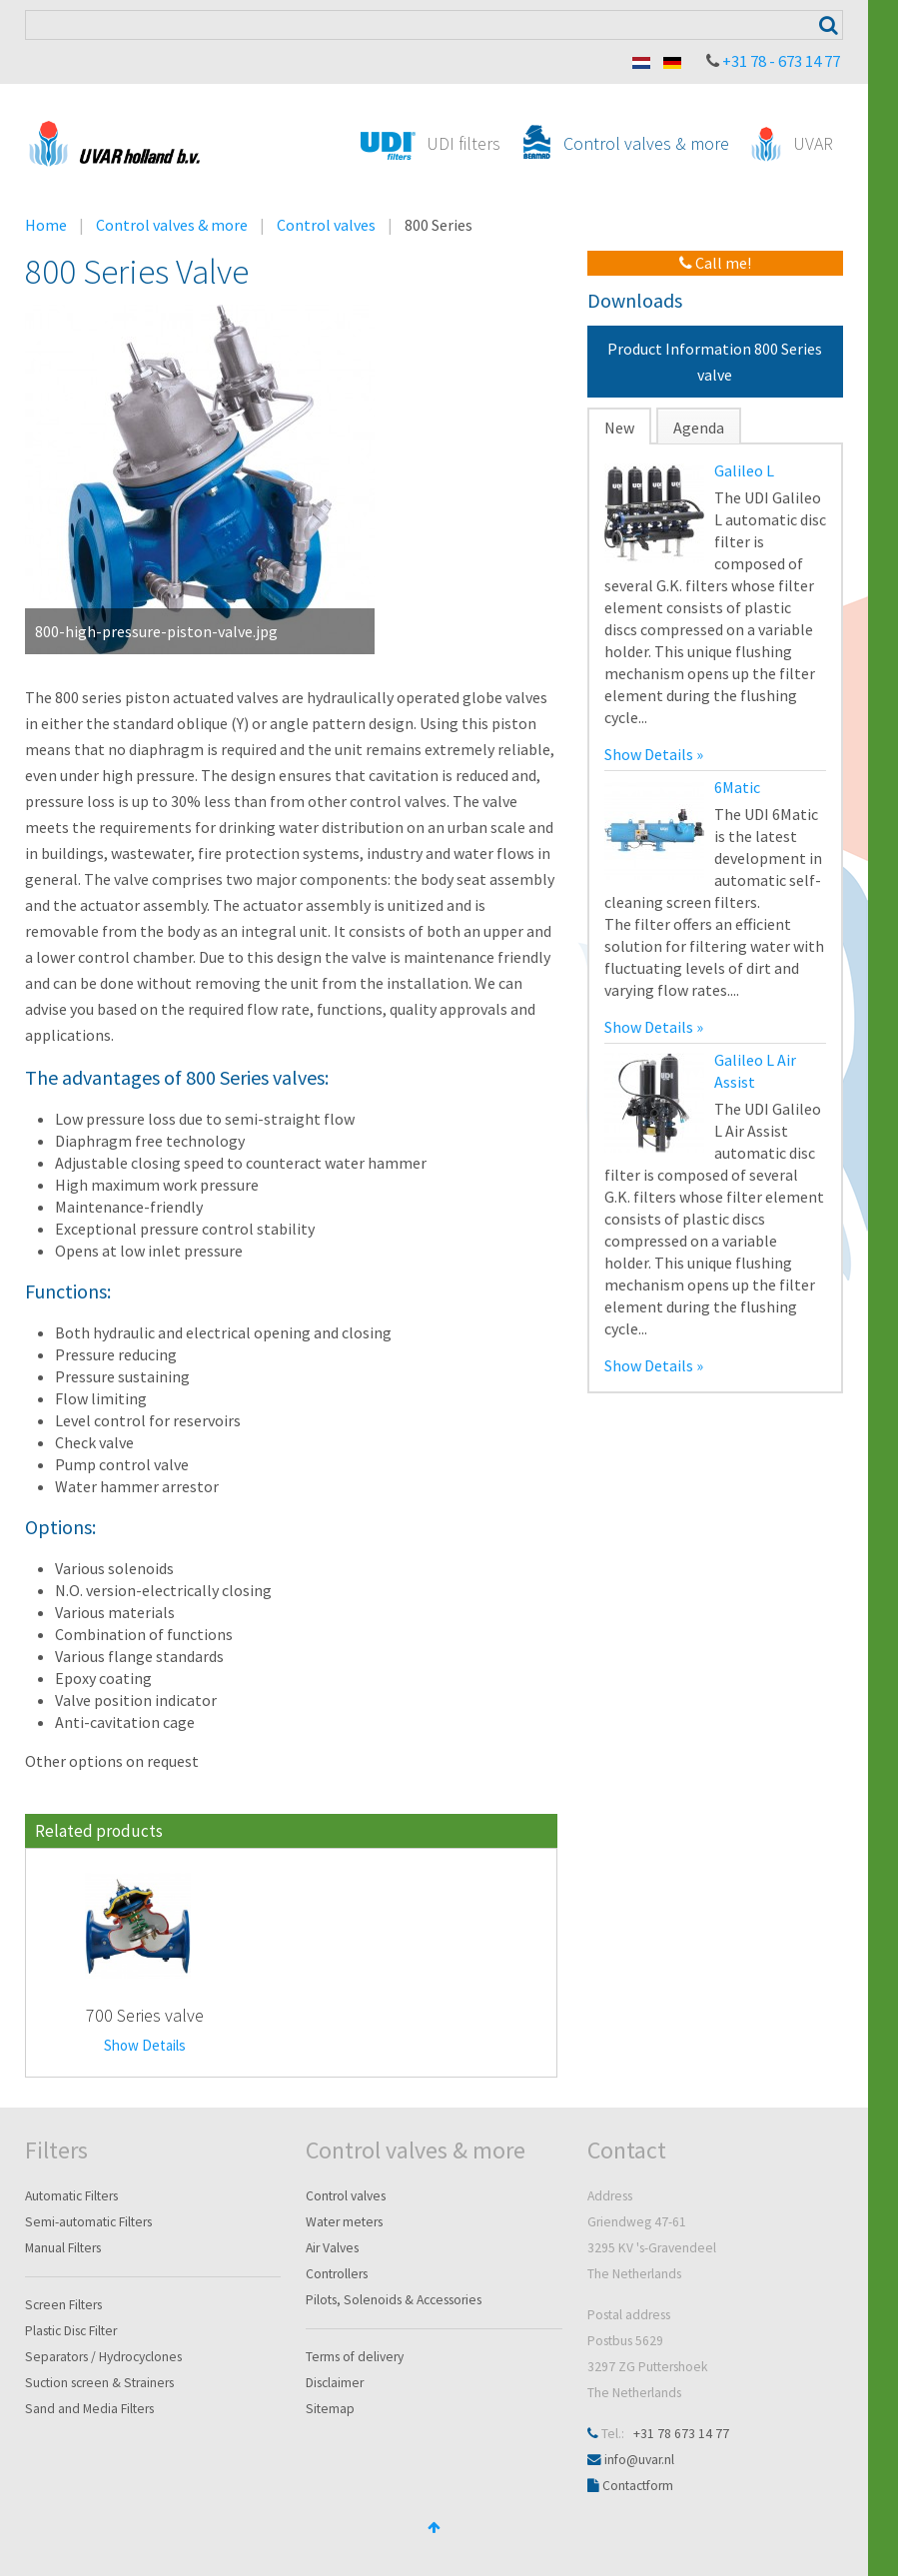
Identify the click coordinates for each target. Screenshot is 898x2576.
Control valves (326, 225)
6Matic (737, 787)
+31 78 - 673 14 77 (781, 61)
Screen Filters (63, 2304)
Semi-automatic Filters (88, 2221)
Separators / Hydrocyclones (103, 2356)
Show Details (145, 2045)
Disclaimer (335, 2382)
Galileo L (744, 470)
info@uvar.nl (639, 2459)
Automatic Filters (71, 2195)
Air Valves (332, 2247)
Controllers (337, 2273)
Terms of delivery (355, 2356)
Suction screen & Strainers (99, 2382)
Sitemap (330, 2408)
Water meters (344, 2221)
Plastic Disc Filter (71, 2330)
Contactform (637, 2485)
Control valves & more (172, 225)
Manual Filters (63, 2247)
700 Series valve (145, 2015)
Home (46, 225)
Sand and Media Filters (89, 2408)
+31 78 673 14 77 (681, 2433)
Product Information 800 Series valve (714, 362)
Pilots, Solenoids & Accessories (393, 2299)
